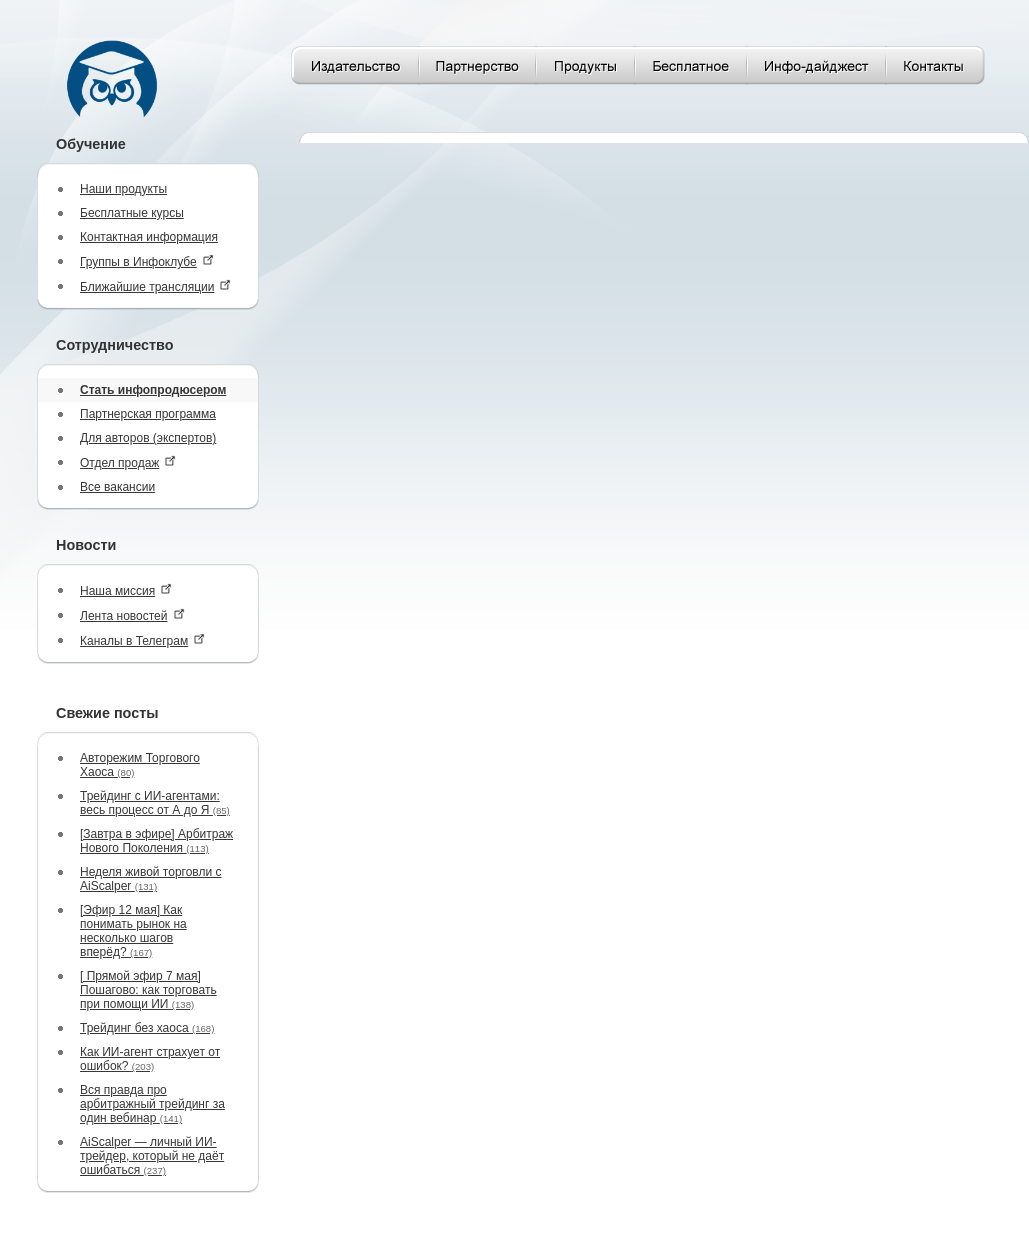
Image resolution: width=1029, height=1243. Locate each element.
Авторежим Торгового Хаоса (140, 765)
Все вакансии (117, 487)
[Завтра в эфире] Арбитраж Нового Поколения (156, 841)
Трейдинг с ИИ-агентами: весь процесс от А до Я (155, 803)
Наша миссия (126, 590)
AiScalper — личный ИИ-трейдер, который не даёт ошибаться (152, 1156)
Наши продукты (123, 189)
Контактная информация (149, 237)
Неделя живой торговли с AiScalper (151, 879)
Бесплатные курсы (132, 213)
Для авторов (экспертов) (148, 438)
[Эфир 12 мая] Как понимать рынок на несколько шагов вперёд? (133, 931)
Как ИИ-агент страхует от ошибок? (150, 1059)
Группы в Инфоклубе (147, 261)
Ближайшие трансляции (155, 286)
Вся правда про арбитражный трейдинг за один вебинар (152, 1104)
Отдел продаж (128, 462)
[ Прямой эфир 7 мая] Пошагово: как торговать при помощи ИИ (148, 990)
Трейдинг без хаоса (147, 1028)
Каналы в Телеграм (142, 640)
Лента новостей (132, 615)
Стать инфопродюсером (153, 390)
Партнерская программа (148, 414)
